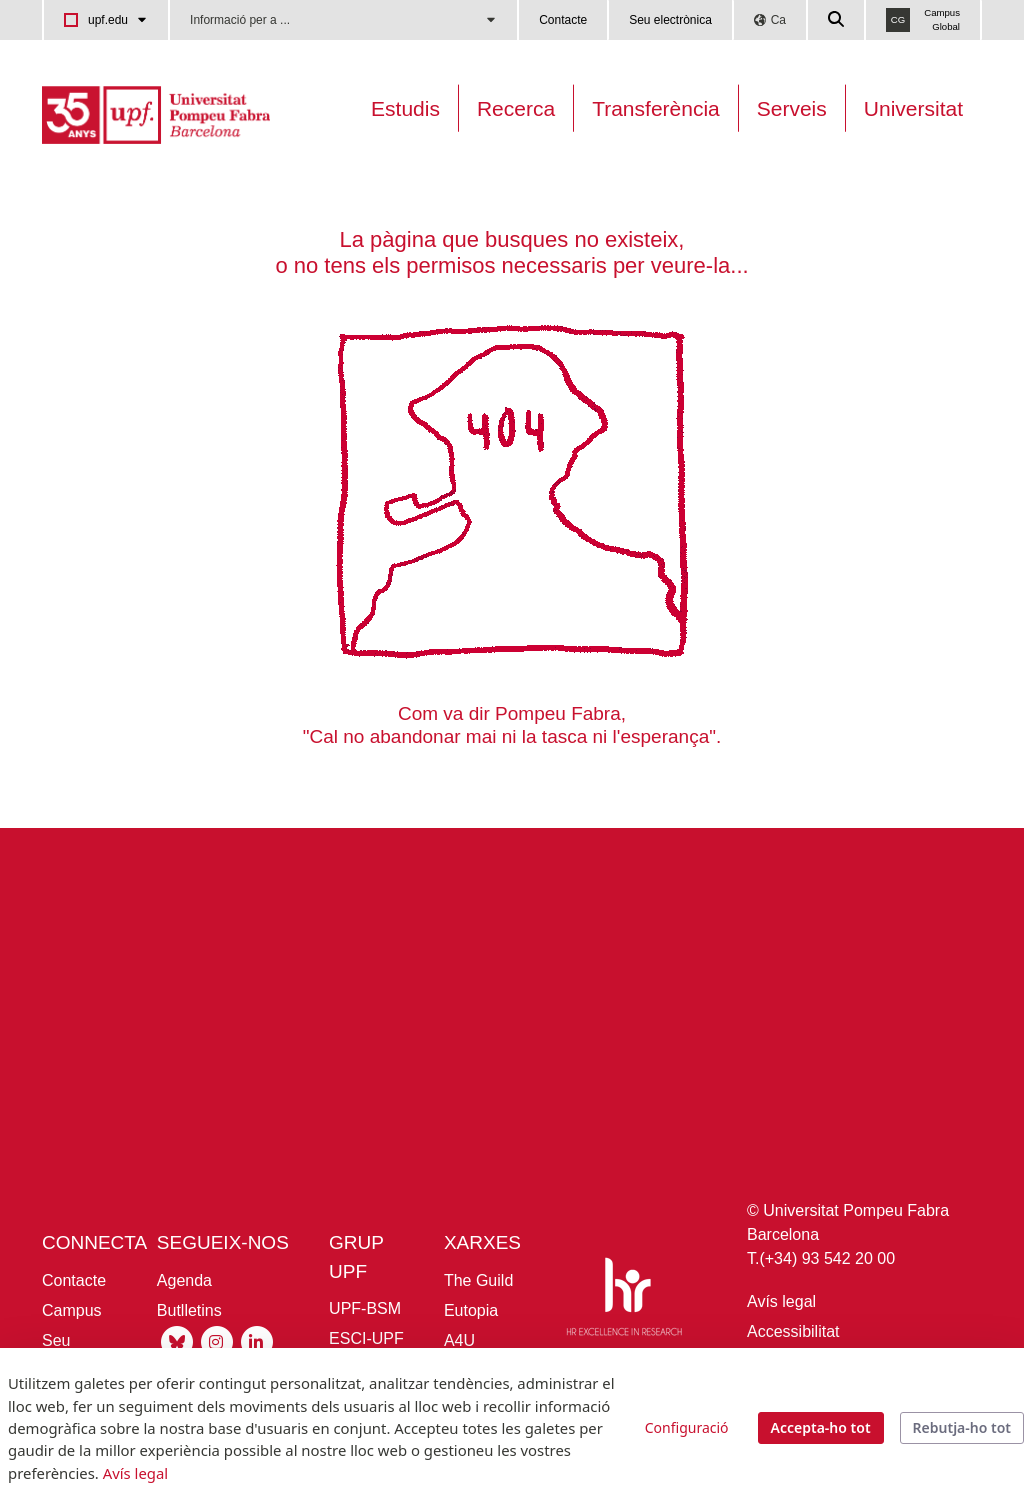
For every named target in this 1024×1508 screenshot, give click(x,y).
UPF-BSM (365, 1308)
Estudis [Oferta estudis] (405, 108)
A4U (459, 1340)
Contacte (563, 20)
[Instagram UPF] (217, 1340)
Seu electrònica (670, 20)
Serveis (792, 108)
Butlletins (189, 1310)
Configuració (687, 1427)
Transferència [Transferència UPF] (656, 108)
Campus (72, 1310)
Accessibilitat (793, 1331)
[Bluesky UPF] (177, 1340)
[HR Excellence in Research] (624, 1300)
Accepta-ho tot (821, 1427)
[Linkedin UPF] (257, 1340)
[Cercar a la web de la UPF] (837, 20)
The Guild (478, 1280)
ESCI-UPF (366, 1338)
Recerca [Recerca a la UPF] (516, 108)
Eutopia (471, 1310)
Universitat (913, 108)
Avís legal (781, 1301)
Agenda (184, 1280)
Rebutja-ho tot (962, 1427)
